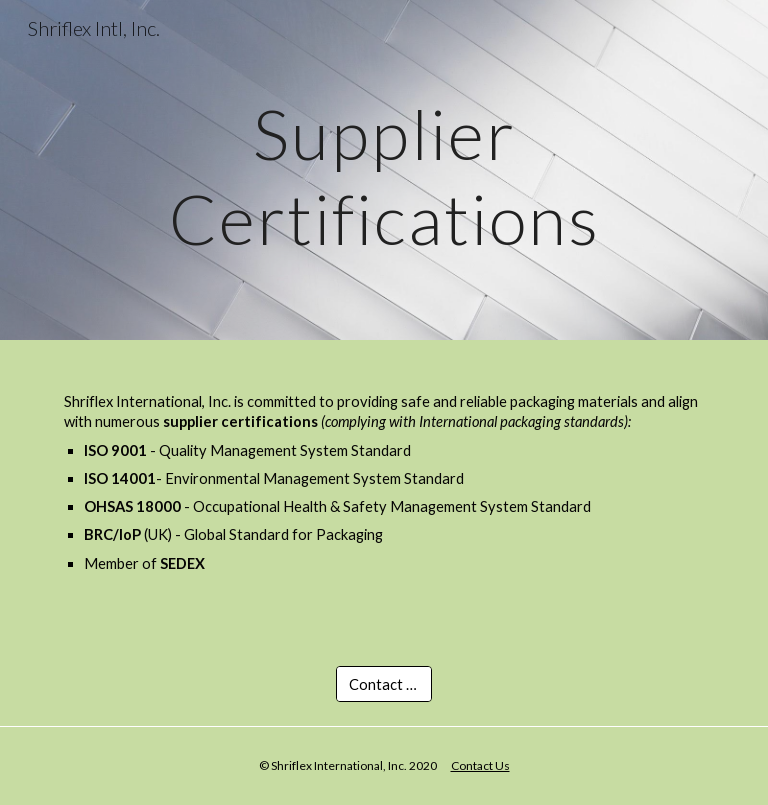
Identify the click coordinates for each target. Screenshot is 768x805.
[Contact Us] (383, 684)
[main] (383, 170)
